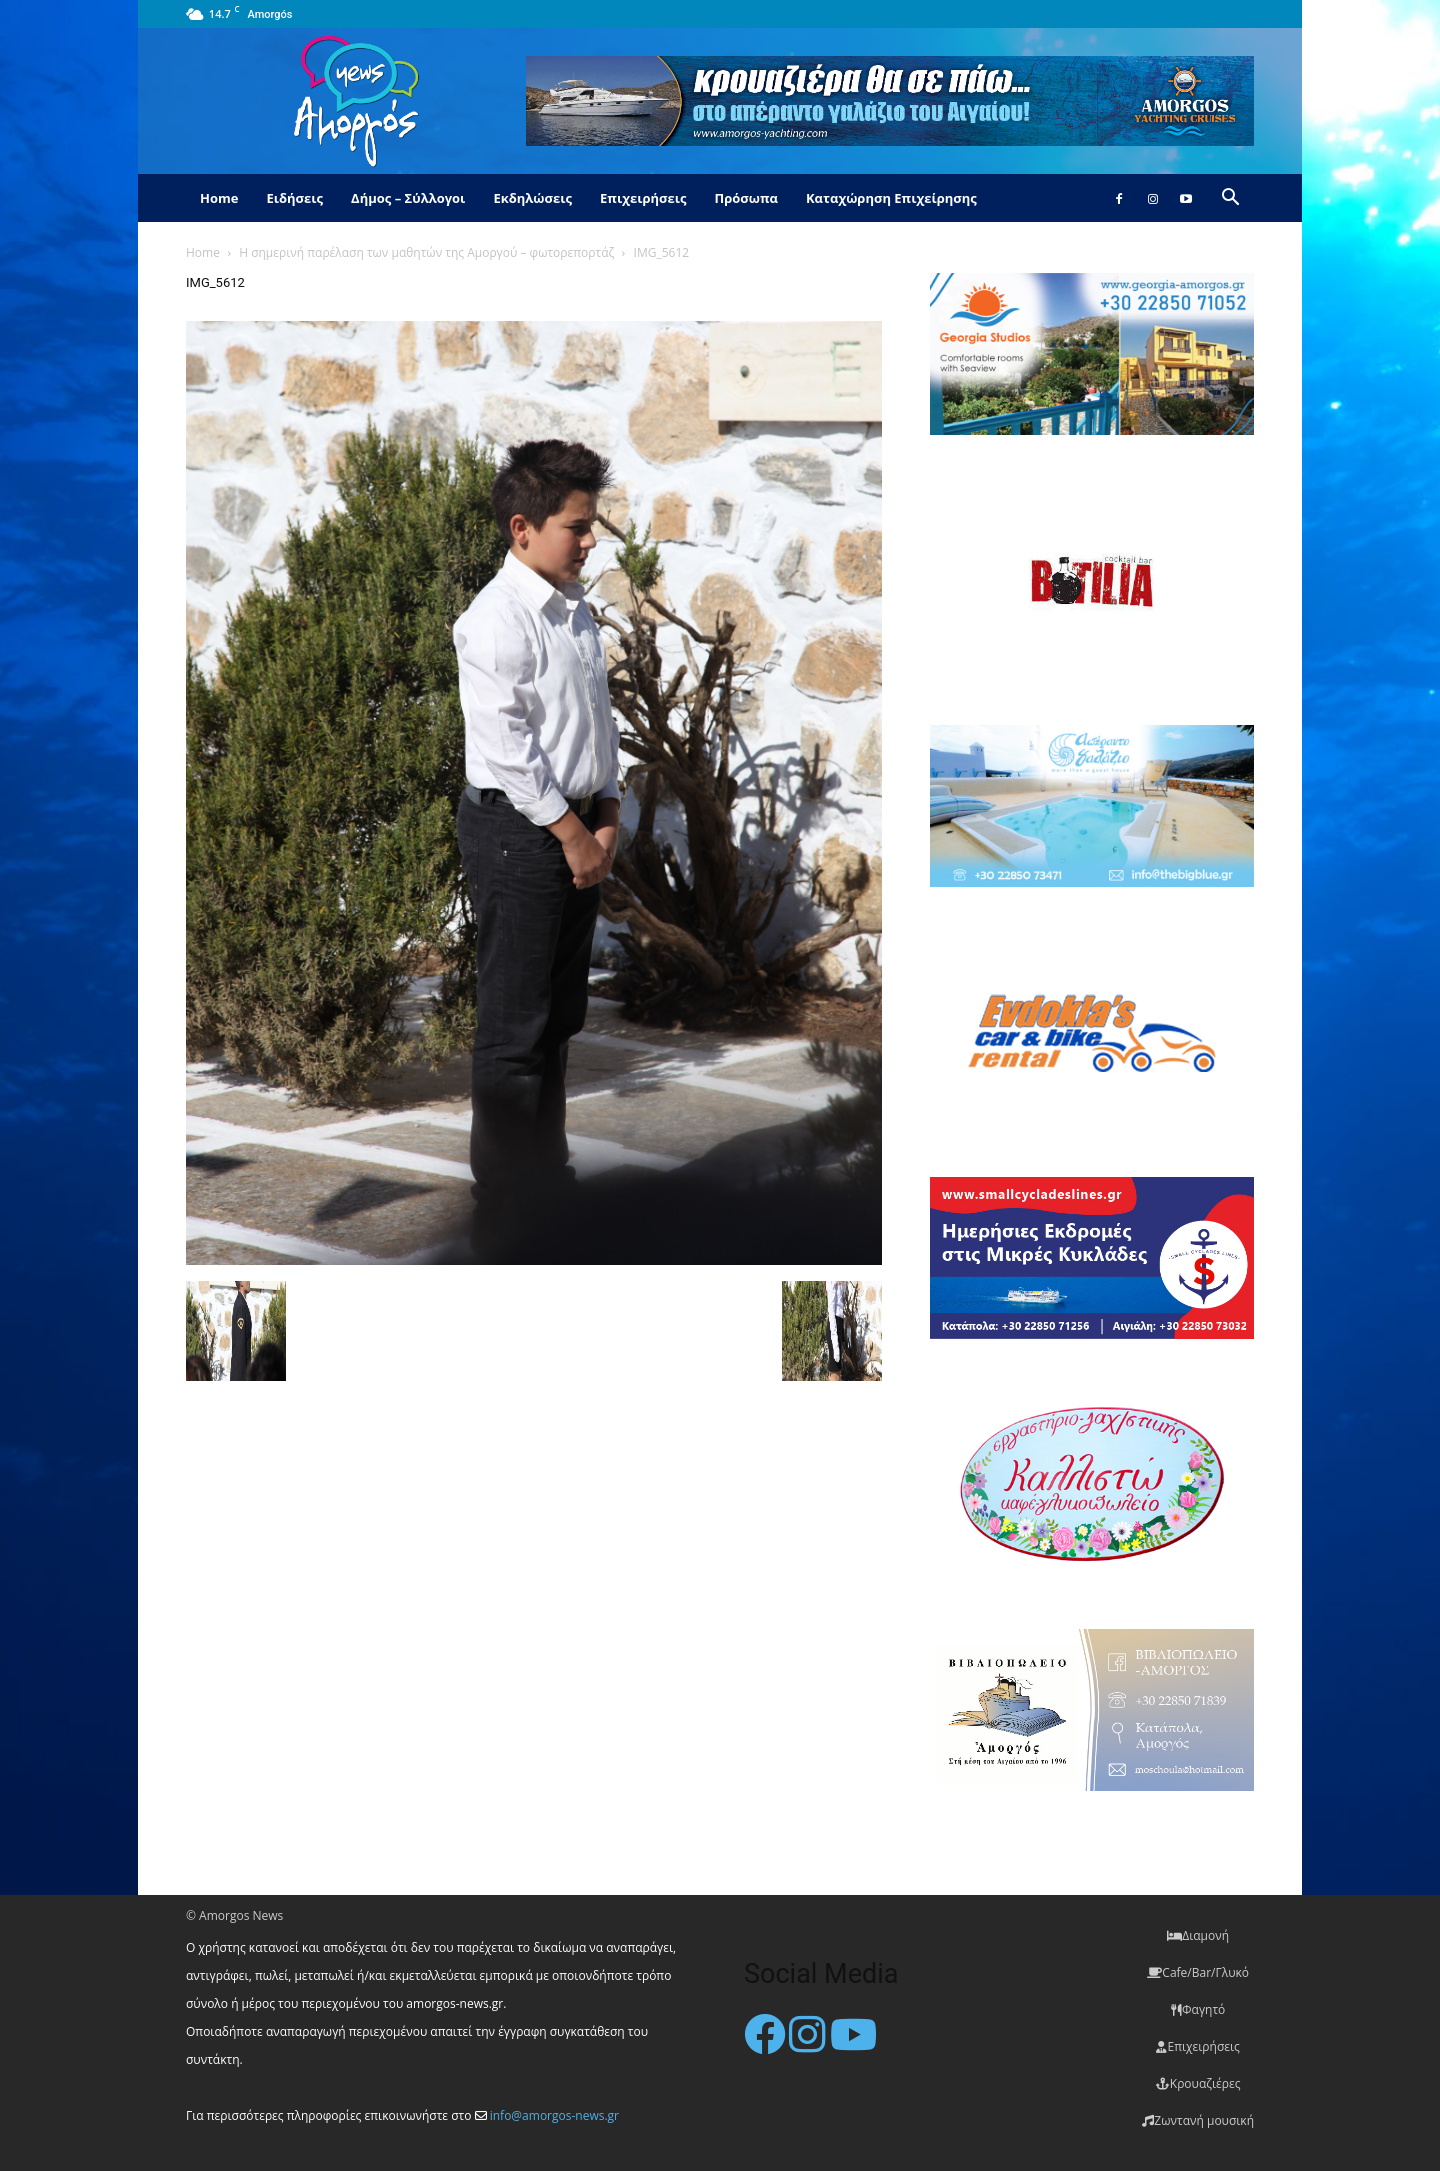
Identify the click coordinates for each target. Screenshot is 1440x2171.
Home (219, 198)
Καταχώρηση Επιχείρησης (891, 198)
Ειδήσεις (294, 198)
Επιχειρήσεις (643, 198)
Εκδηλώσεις (532, 198)
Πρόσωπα (746, 198)
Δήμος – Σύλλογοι (408, 198)
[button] (1230, 199)
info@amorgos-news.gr (554, 2115)
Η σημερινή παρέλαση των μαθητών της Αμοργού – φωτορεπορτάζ (426, 252)
